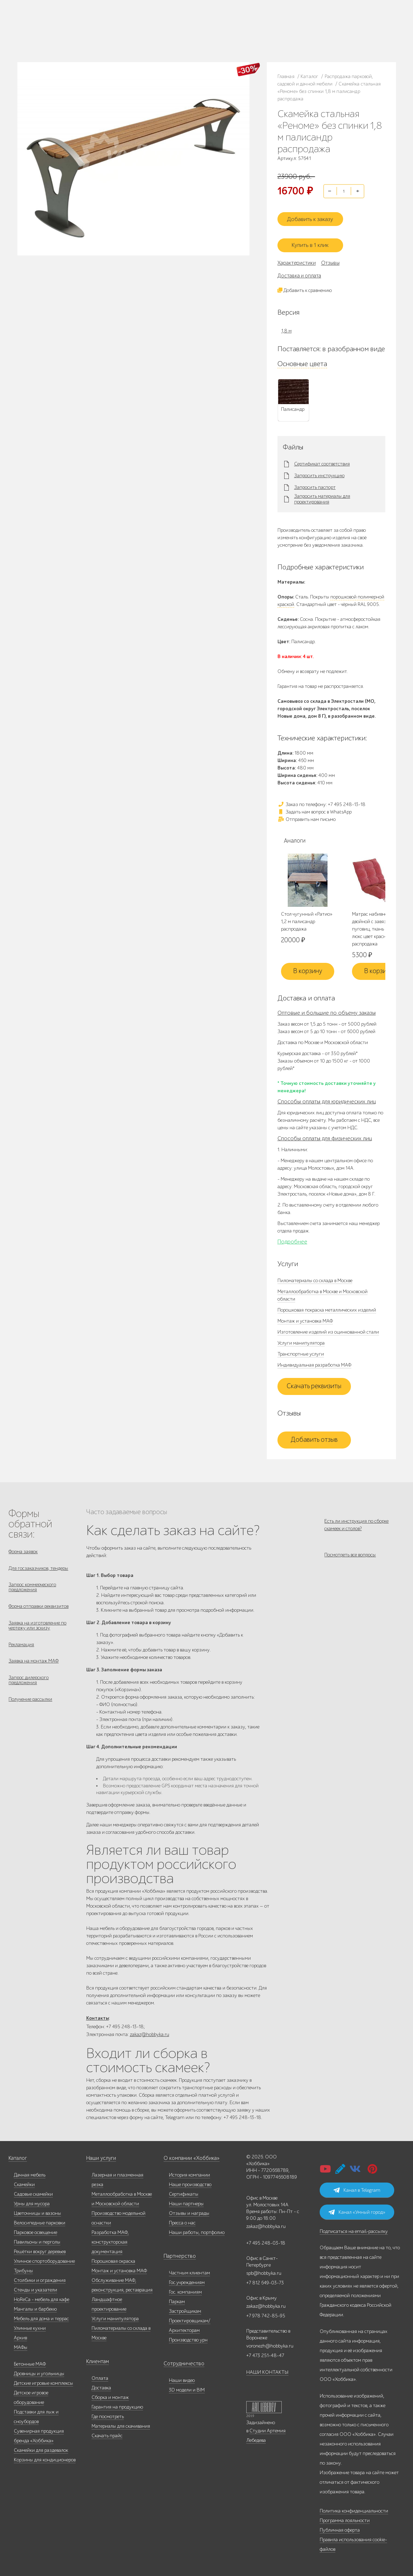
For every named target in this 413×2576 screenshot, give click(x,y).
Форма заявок (23, 1546)
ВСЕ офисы (205, 37)
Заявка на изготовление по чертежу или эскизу (37, 1626)
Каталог (60, 26)
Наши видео (182, 2378)
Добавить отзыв (314, 1435)
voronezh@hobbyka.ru (269, 2343)
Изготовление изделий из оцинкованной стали (328, 1327)
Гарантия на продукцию (117, 2404)
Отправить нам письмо (306, 813)
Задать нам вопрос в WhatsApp (314, 806)
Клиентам (97, 2359)
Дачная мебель (29, 2172)
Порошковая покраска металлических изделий (326, 1305)
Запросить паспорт (315, 482)
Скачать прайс (107, 2433)
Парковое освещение (35, 2230)
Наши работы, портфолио (197, 2230)
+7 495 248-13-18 (174, 23)
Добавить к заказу (314, 215)
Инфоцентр (100, 34)
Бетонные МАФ (30, 2362)
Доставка (101, 2385)
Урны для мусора (32, 2201)
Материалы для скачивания (121, 2424)
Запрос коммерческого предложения (32, 1584)
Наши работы (124, 26)
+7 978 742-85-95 (242, 30)
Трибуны (23, 2268)
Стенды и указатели (35, 2287)
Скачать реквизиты (314, 1381)
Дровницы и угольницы (39, 2371)
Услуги (79, 34)
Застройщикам (185, 2309)
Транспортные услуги (300, 1349)
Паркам (177, 2299)
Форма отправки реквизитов (38, 1606)
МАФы (20, 2345)
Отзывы (330, 257)
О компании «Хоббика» (189, 2156)
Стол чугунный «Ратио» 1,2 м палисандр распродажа (306, 916)
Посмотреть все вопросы (350, 1554)
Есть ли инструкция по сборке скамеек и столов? (356, 1519)
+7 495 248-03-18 (265, 2241)
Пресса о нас (182, 2220)
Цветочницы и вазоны (37, 2211)
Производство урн (188, 2337)
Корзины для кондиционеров (45, 2457)
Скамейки (24, 2182)
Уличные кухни (30, 2326)
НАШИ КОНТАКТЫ (267, 2370)
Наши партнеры (186, 2201)
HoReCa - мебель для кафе (41, 2297)
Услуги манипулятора (301, 1338)
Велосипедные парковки (39, 2220)
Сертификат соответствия (322, 458)
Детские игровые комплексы (43, 2381)
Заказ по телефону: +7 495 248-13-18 (321, 798)
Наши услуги (100, 2156)
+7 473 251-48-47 (242, 23)
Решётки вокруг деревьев (40, 2249)
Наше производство (90, 26)
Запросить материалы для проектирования (322, 493)
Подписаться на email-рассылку (354, 2229)
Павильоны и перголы (37, 2239)
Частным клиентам (189, 2270)
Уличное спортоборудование (44, 2259)
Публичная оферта (340, 2528)
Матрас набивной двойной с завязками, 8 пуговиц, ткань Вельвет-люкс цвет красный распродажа (378, 924)
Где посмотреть (108, 2414)
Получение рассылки (30, 1706)
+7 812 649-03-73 (175, 30)
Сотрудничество (181, 2361)
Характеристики (296, 257)
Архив (20, 2335)
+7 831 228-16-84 (242, 37)
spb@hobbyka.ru (263, 2271)
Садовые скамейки (33, 2192)
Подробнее (292, 1236)
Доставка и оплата (299, 269)
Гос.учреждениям (187, 2280)
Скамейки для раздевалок (41, 2448)
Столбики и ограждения (40, 2278)
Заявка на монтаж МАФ (34, 1665)
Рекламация (21, 1647)
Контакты (123, 34)
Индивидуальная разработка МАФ (314, 1360)
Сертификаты (183, 2192)
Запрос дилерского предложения (29, 1685)
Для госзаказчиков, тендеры (38, 1564)
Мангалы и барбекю (35, 2307)
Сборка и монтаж (110, 2395)
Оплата (100, 2376)
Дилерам (61, 34)
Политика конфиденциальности (354, 2508)
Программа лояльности (345, 2518)
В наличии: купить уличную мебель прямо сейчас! (206, 7)
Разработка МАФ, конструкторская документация (110, 2239)
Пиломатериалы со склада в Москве (314, 1275)
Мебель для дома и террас (41, 2316)
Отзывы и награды (189, 2211)
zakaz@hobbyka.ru (176, 37)
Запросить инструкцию (319, 470)
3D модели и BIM (187, 2387)
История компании (189, 2172)
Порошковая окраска (113, 2259)
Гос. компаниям (185, 2290)
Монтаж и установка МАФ (305, 1316)
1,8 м (286, 325)
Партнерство (177, 2254)
